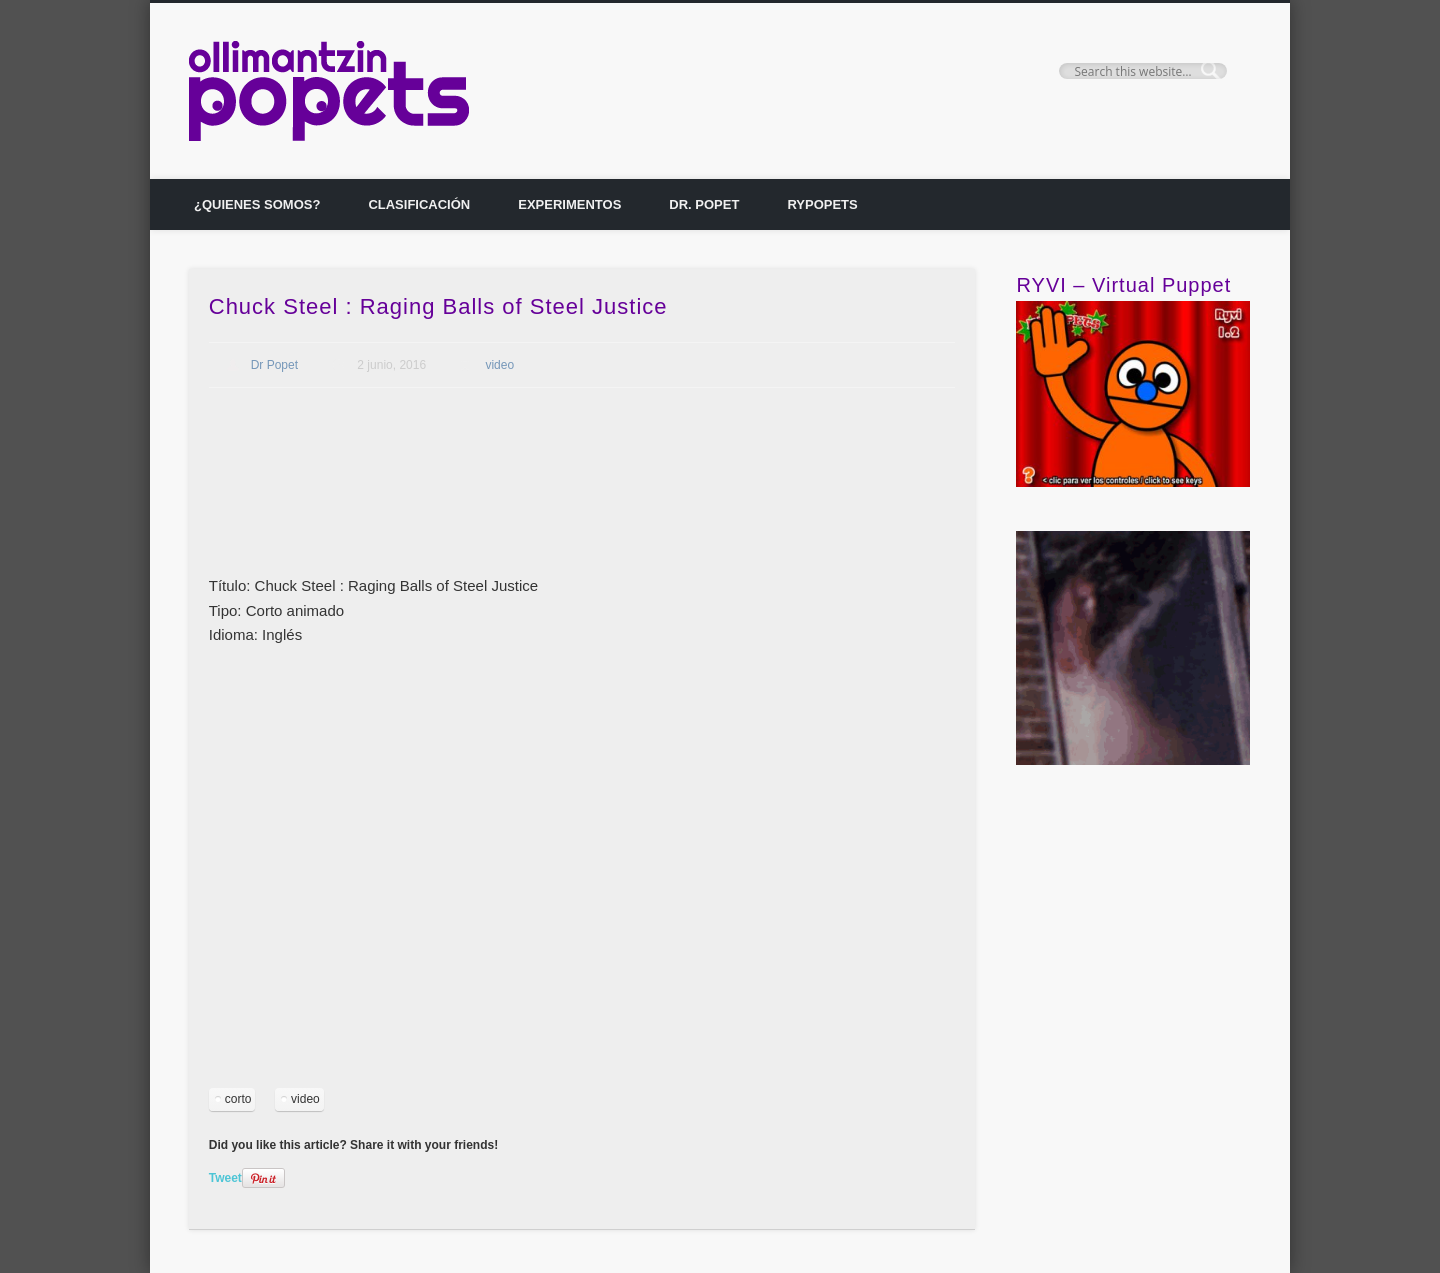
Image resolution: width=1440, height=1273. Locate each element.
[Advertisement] (573, 505)
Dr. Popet (704, 204)
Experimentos (569, 204)
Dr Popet (274, 365)
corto (238, 1099)
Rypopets (822, 204)
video (499, 365)
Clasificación (419, 204)
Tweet (225, 1178)
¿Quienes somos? (257, 204)
